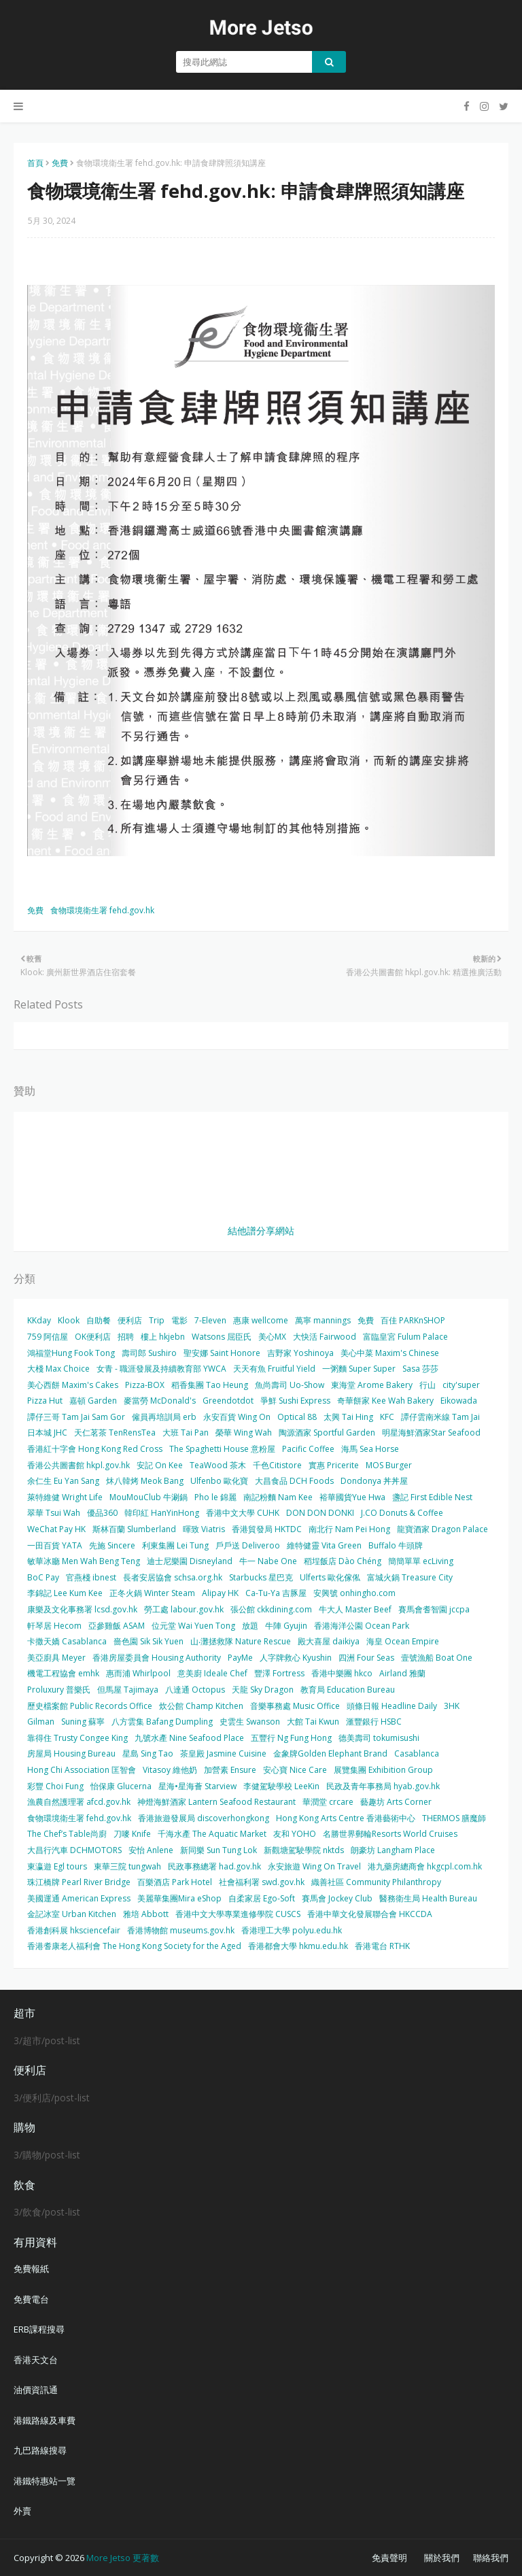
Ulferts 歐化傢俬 (330, 1577)
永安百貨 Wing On (237, 1417)
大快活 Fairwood (324, 1336)
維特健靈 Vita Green (324, 1545)
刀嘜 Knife (132, 1834)
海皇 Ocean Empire (402, 1641)
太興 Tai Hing (348, 1417)
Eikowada (458, 1400)
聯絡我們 (490, 2558)
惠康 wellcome (260, 1320)
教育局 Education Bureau (347, 1689)
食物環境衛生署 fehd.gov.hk (102, 910)
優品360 (102, 1513)
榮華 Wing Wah (243, 1432)
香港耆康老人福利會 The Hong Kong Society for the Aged (134, 1946)
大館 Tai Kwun (313, 1721)
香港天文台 (36, 2360)
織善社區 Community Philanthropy (376, 1882)
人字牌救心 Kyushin (296, 1657)
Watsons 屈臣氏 (221, 1336)
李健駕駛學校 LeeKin (281, 1786)
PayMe (240, 1657)
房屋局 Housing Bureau (71, 1753)
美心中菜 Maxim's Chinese (390, 1353)
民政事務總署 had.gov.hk (214, 1866)
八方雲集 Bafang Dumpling (162, 1721)
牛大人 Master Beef (355, 1609)
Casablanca (416, 1753)
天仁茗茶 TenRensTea (115, 1432)
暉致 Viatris (204, 1529)
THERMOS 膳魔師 (454, 1818)
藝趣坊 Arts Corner (396, 1802)
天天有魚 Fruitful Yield (274, 1368)
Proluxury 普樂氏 (58, 1689)
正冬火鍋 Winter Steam (152, 1593)
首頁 (35, 163)
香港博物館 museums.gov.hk (180, 1930)
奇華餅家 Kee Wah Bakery (385, 1400)
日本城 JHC (47, 1432)
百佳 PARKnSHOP (413, 1320)
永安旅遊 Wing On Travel (314, 1866)
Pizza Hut (45, 1400)
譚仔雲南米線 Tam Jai (440, 1417)
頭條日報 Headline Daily (392, 1706)
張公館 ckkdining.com (271, 1609)
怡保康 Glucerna (121, 1786)
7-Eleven (210, 1320)
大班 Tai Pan (185, 1432)
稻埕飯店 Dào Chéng (342, 1561)
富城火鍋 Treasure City (410, 1577)
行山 (427, 1385)
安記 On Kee (160, 1465)
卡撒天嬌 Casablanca (67, 1641)
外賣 (22, 2511)
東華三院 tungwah (127, 1866)
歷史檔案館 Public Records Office (89, 1706)
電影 (179, 1320)
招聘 (126, 1336)
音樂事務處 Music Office (295, 1706)
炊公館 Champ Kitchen (201, 1706)
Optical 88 (297, 1417)
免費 (60, 163)
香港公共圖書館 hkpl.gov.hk (78, 1465)
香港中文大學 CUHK (242, 1513)
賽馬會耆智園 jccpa (434, 1609)
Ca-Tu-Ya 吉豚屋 (276, 1593)
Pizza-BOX (144, 1385)
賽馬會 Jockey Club (337, 1898)
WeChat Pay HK (56, 1529)
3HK (451, 1706)
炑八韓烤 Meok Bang (145, 1481)
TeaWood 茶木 (218, 1465)
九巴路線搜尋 (40, 2450)
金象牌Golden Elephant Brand (330, 1753)
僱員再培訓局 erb (164, 1417)
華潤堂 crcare (327, 1802)
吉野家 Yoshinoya (300, 1353)
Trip (156, 1320)
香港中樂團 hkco (341, 1673)
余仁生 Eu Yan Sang (63, 1481)
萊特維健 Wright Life (65, 1497)
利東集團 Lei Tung (175, 1545)
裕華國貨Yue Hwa (352, 1497)
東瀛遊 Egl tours (57, 1866)
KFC (387, 1417)
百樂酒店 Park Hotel (174, 1882)
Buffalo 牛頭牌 (395, 1545)
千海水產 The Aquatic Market (212, 1834)
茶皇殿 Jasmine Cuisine (223, 1753)
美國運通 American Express (78, 1898)
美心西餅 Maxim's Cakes (72, 1385)
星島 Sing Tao (147, 1753)
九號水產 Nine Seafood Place (189, 1738)
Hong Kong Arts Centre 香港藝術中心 (345, 1818)
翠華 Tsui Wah (53, 1513)
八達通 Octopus (195, 1689)
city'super (461, 1385)
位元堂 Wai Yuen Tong (193, 1625)
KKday (39, 1320)
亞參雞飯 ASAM (116, 1625)
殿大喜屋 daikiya (329, 1641)
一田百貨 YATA (54, 1545)
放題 (250, 1625)
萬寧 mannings (323, 1320)
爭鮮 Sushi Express (295, 1400)
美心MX (272, 1336)
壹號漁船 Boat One (436, 1657)
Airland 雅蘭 (402, 1673)
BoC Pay (43, 1577)
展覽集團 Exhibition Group (383, 1770)
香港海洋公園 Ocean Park (361, 1625)
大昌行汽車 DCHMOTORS (74, 1850)
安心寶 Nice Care (295, 1770)
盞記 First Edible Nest (432, 1497)
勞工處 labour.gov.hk (184, 1609)
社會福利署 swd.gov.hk (261, 1882)
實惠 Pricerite (334, 1465)
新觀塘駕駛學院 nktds (304, 1850)
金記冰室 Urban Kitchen (71, 1914)
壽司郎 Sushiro (149, 1353)
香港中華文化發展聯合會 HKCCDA (369, 1914)
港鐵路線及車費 (44, 2420)
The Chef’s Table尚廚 (67, 1834)
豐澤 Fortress (279, 1673)
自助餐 (98, 1320)
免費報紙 (31, 2269)
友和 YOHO (294, 1834)
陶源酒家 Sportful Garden (327, 1432)
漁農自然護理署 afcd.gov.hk (78, 1802)
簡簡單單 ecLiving (420, 1561)
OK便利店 (93, 1336)
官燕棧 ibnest (91, 1577)
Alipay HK (220, 1593)
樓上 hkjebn (163, 1336)
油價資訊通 (36, 2390)
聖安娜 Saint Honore (222, 1353)
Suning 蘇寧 (83, 1721)
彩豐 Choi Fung (55, 1786)
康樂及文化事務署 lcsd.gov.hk (82, 1609)
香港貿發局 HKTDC (267, 1529)
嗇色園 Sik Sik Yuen (149, 1641)
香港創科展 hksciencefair (73, 1930)
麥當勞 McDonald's (160, 1400)
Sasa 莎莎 (420, 1368)
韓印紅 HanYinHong (161, 1513)
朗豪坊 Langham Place (393, 1850)
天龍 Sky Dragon (263, 1689)
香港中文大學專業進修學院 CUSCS (237, 1914)
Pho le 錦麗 (215, 1497)
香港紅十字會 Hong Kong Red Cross (94, 1449)
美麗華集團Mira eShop (179, 1898)
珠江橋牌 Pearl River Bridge (78, 1882)
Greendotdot (228, 1400)
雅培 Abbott (146, 1914)
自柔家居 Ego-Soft (261, 1898)
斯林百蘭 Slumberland (134, 1529)
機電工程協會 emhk (63, 1673)
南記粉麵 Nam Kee (278, 1497)
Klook (69, 1320)
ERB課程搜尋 (39, 2329)
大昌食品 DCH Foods (294, 1481)
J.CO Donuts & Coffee (402, 1513)
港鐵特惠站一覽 (44, 2481)
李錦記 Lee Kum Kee (65, 1593)
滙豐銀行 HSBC (374, 1721)
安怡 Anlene (150, 1850)
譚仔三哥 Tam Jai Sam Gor (76, 1417)
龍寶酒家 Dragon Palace (442, 1529)
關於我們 (441, 2558)
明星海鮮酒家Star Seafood (431, 1432)
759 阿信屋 (47, 1336)
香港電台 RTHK (382, 1946)
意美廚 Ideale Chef (212, 1673)
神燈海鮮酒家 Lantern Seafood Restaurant (216, 1802)
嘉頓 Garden (93, 1400)
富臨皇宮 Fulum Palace (405, 1336)
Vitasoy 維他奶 (170, 1770)
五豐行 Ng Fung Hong (291, 1738)
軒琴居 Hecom (54, 1625)
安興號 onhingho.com (354, 1593)
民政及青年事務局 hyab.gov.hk (383, 1786)
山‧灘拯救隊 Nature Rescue (240, 1641)
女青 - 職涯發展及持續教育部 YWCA (161, 1368)
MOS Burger (389, 1465)
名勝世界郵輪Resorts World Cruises (390, 1834)
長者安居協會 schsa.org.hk (172, 1577)
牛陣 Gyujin (286, 1625)
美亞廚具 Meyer (56, 1657)
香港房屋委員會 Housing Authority (156, 1657)
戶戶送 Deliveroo (247, 1545)
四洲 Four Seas (366, 1657)
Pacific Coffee (308, 1449)
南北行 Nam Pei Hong (349, 1529)
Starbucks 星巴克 (261, 1577)
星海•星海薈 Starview (197, 1786)
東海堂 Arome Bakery (372, 1385)
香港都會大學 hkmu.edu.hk (298, 1946)
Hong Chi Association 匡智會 (81, 1770)
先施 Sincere (112, 1545)
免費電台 (31, 2299)
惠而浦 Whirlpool (138, 1673)
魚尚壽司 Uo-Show (289, 1385)
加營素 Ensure (230, 1770)
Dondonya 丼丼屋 (374, 1481)
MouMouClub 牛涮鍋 (148, 1497)
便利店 (130, 1320)
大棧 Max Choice (58, 1368)
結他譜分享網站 (261, 1230)
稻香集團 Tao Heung (209, 1385)
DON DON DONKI (320, 1513)
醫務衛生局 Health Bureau (428, 1898)
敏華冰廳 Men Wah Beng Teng (83, 1561)
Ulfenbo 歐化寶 (219, 1481)
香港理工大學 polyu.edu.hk (291, 1930)
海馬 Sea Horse (370, 1449)
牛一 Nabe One (268, 1561)
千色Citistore (277, 1465)
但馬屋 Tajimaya (127, 1689)
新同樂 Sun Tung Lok (218, 1850)
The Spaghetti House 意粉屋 (222, 1449)
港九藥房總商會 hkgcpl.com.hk (425, 1866)
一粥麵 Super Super (359, 1368)
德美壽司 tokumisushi (378, 1738)
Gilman (40, 1721)
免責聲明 (389, 2558)
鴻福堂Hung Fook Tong (71, 1353)
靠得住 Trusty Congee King (77, 1738)
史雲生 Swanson (250, 1721)
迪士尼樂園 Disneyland (189, 1561)
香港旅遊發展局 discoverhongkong (203, 1818)
